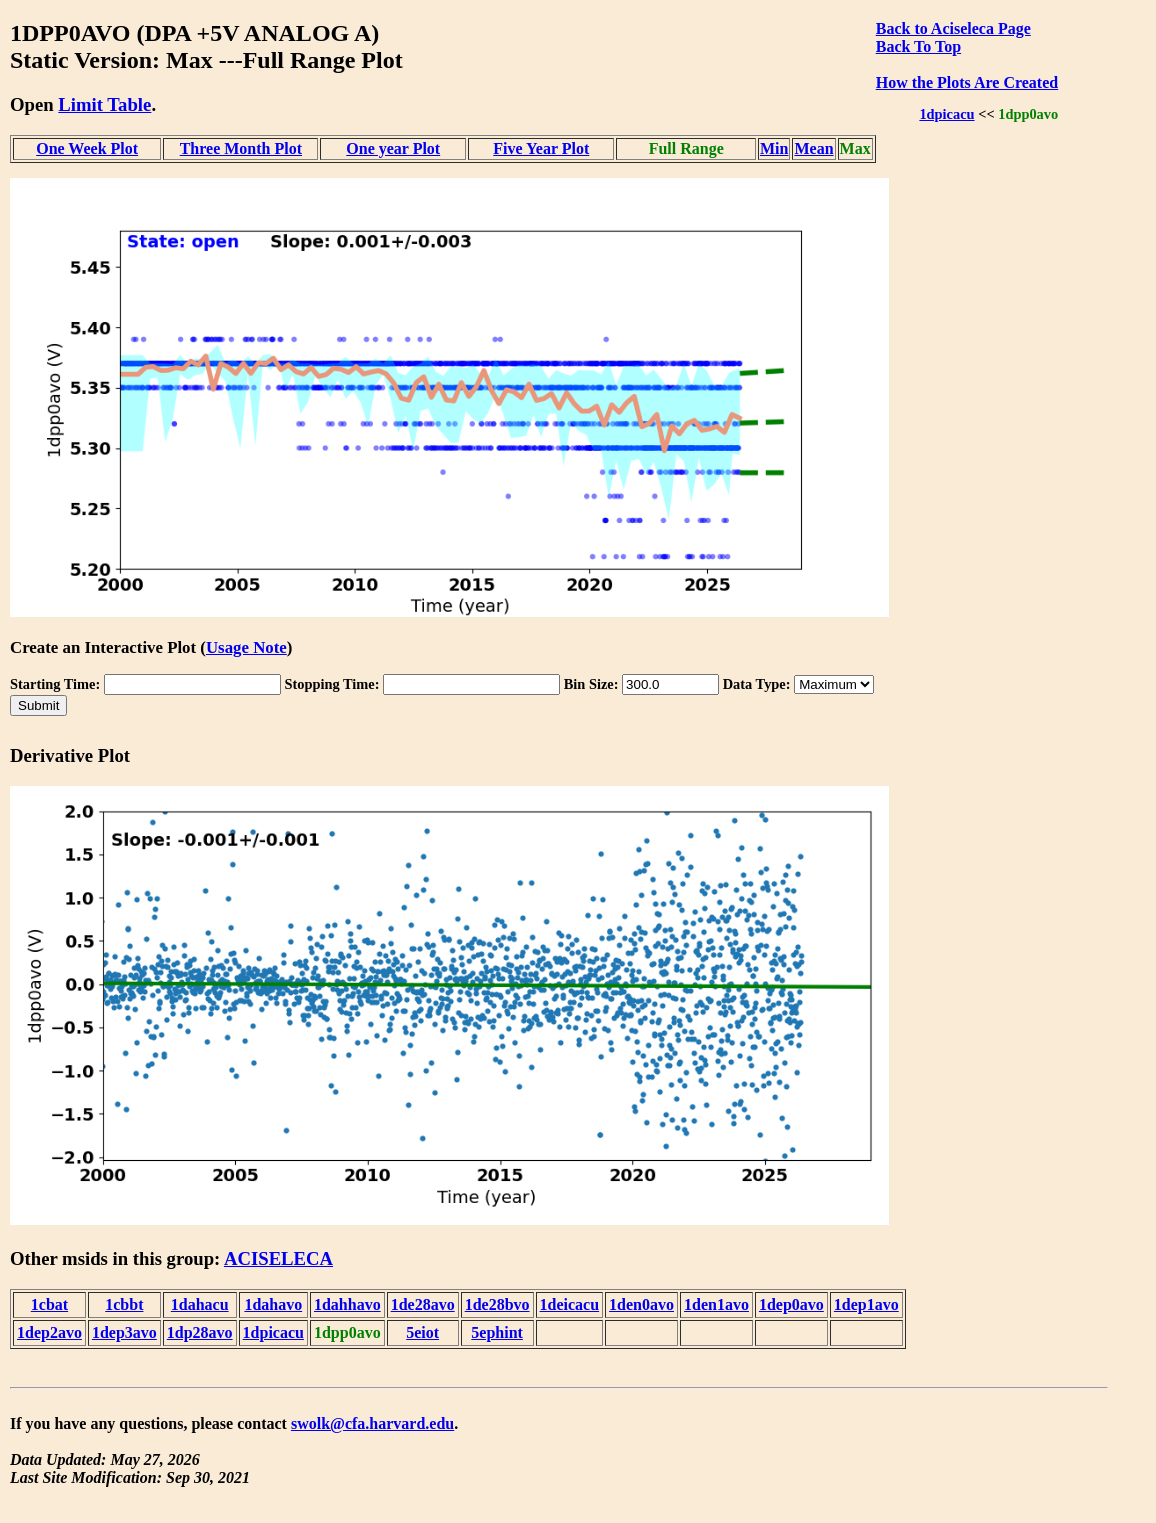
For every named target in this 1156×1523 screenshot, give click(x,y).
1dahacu (200, 1304)
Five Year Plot (541, 148)
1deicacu (570, 1304)
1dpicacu (946, 114)
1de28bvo (497, 1304)
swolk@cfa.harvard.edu (372, 1423)
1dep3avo (124, 1332)
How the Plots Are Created (967, 82)
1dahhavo (347, 1304)
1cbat (49, 1304)
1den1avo (716, 1304)
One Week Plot (87, 148)
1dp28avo (200, 1332)
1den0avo (641, 1304)
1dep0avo (791, 1304)
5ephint (497, 1332)
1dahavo (273, 1304)
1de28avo (423, 1304)
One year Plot (393, 148)
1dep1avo (866, 1304)
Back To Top (918, 46)
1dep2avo (49, 1332)
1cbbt (124, 1304)
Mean (813, 148)
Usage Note (246, 647)
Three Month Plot (241, 148)
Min (774, 148)
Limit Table (104, 104)
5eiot (422, 1332)
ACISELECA (278, 1258)
